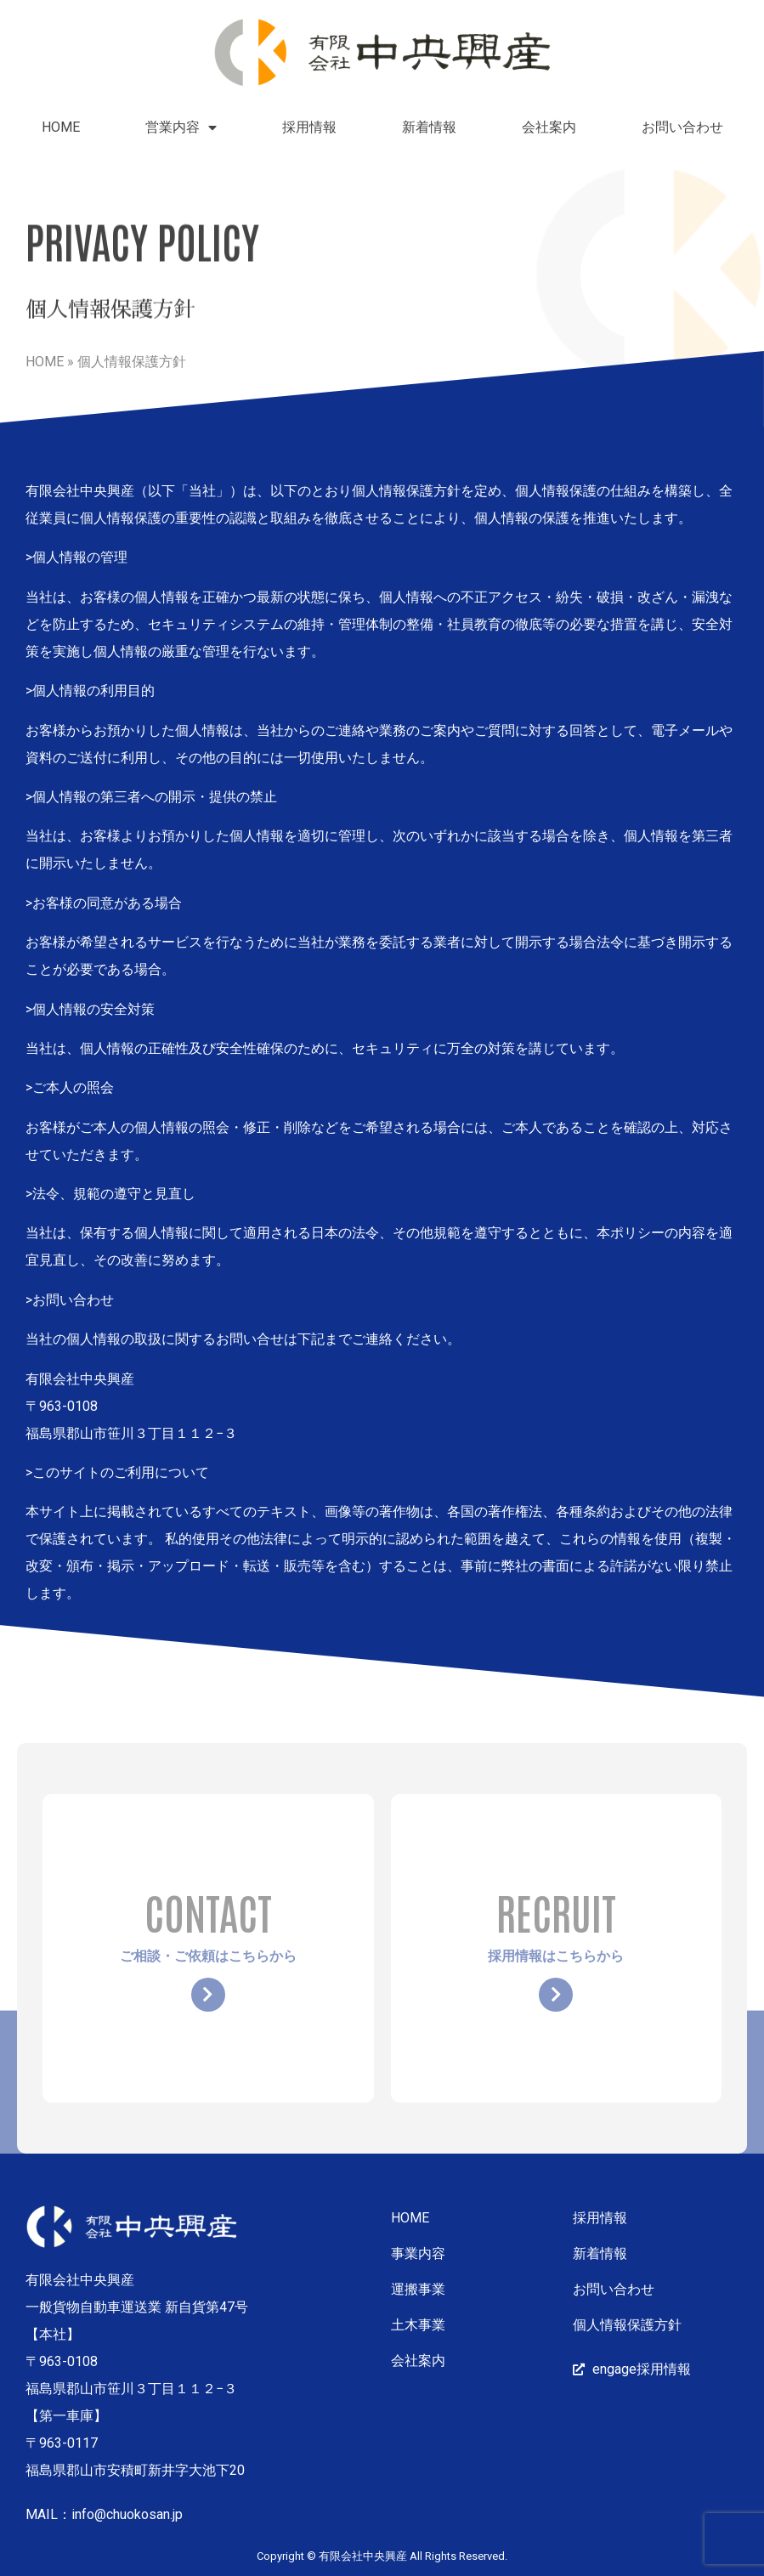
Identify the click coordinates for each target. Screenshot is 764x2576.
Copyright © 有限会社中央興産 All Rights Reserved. (382, 2556)
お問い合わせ (682, 127)
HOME (61, 127)
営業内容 (181, 127)
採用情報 (309, 127)
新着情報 (429, 127)
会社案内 (549, 127)
